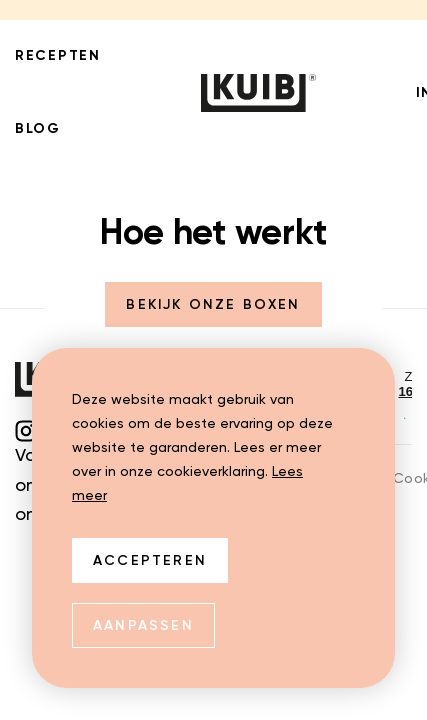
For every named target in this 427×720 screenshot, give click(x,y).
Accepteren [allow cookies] (150, 561)
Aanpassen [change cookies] (143, 626)
